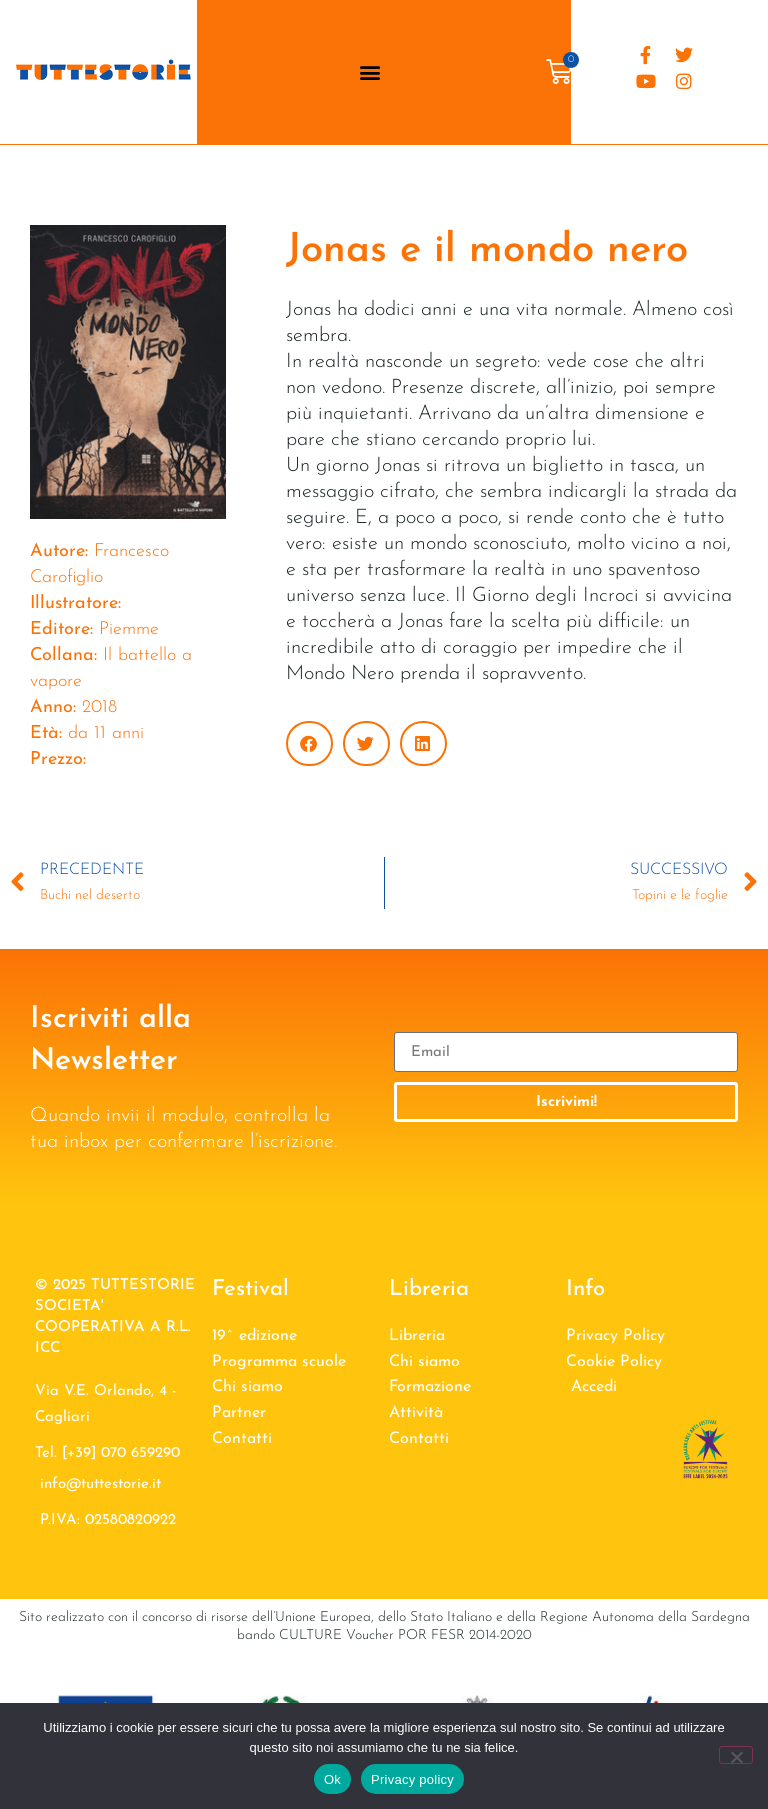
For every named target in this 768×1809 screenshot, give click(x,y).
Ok (332, 1779)
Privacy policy (412, 1779)
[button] (369, 71)
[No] (736, 1755)
